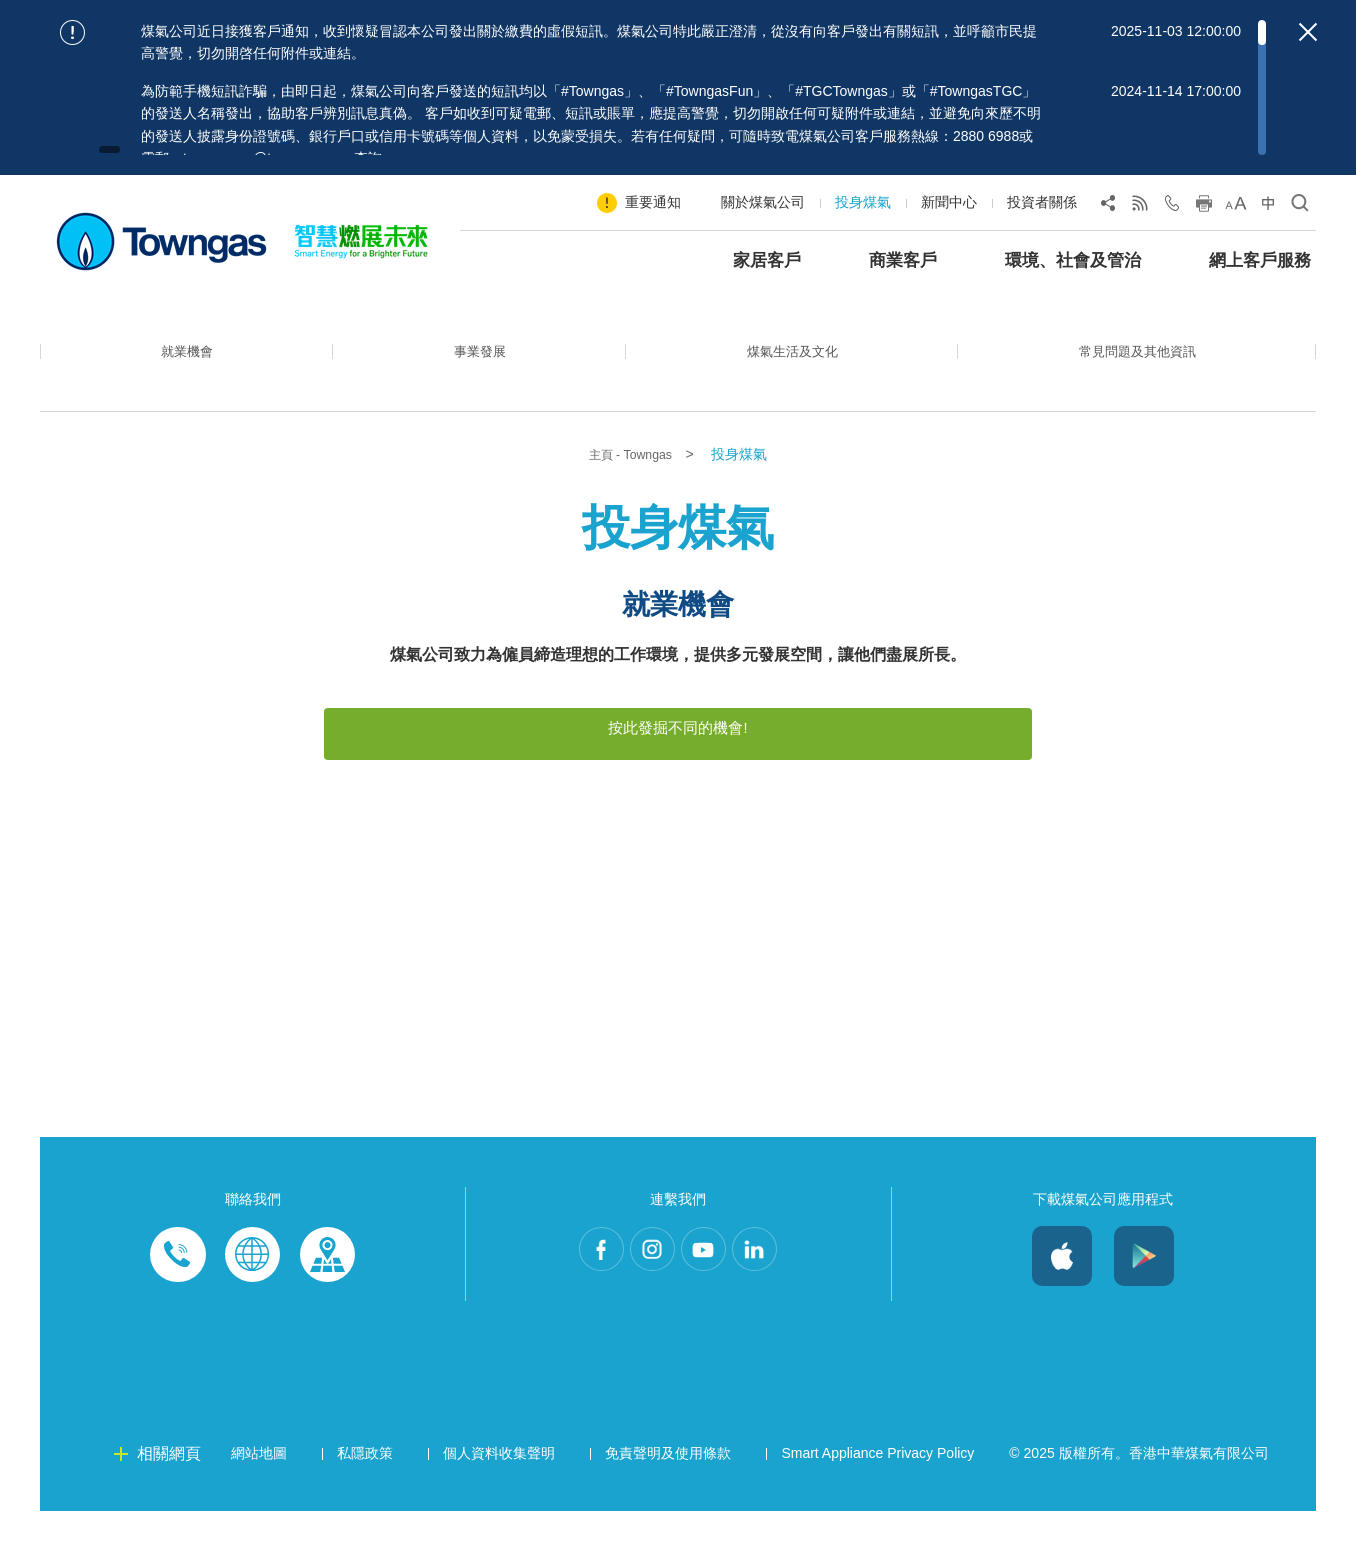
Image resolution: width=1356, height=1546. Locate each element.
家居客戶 (767, 260)
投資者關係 (1042, 202)
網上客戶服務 (1260, 260)
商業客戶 (903, 260)
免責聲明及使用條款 (668, 1488)
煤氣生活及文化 (782, 365)
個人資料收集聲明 (499, 1488)
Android (1144, 1291)
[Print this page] (1204, 207)
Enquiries (253, 1291)
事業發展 (471, 365)
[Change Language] (1268, 207)
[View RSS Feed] (1140, 207)
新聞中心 (949, 202)
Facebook (576, 1291)
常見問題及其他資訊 (1133, 365)
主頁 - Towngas (632, 455)
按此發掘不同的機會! (677, 727)
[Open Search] (1300, 207)
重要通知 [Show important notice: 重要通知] (653, 202)
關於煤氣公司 (763, 202)
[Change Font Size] (1236, 207)
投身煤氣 (863, 202)
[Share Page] (1108, 207)
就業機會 (184, 365)
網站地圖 (259, 1488)
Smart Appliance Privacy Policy (877, 1488)
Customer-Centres (327, 1291)
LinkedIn (780, 1291)
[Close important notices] (1308, 32)
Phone (179, 1291)
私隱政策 (365, 1488)
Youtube (712, 1291)
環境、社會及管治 (1073, 260)
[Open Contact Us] (1172, 207)
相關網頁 (169, 1488)
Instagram (644, 1291)
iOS (1062, 1291)
